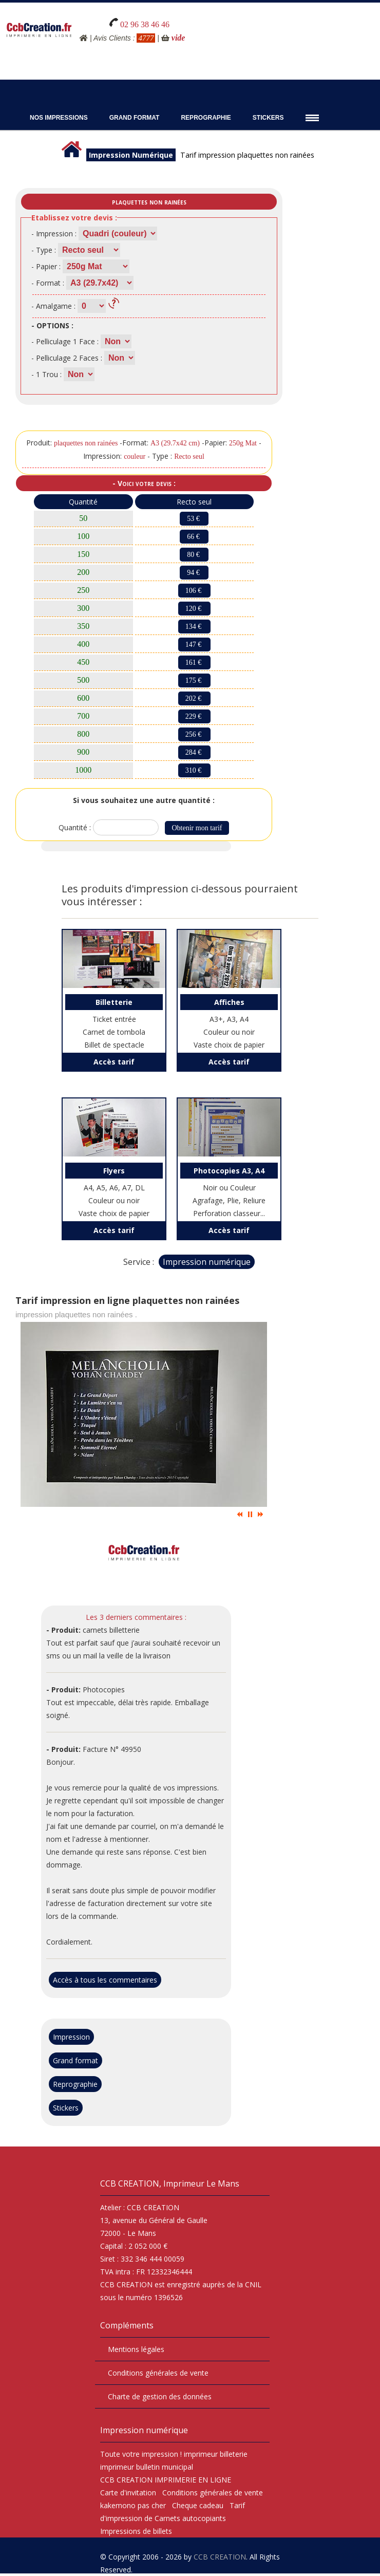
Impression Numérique (131, 155)
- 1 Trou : (46, 374)
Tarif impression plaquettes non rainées (247, 155)
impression (160, 2454)
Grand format (75, 2060)
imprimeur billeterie (216, 2454)
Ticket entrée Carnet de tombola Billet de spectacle (114, 1022)
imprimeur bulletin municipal (146, 2467)
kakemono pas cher (133, 2505)
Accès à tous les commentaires (105, 1980)
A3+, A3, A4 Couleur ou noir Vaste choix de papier (229, 1022)
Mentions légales (136, 2349)
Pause (250, 1514)
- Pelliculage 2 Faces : (66, 358)
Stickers (268, 117)
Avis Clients (112, 38)
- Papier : (46, 266)
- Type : (43, 250)
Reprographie (206, 117)
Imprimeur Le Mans (201, 2183)
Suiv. (260, 1514)
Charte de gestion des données (160, 2396)
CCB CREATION (220, 2557)
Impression (71, 2037)
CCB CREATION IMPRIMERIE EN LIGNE (165, 2480)
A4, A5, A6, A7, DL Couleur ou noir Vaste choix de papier (114, 1190)
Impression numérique (207, 1261)
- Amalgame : (53, 306)
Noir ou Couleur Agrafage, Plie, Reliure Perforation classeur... (229, 1190)
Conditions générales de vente (158, 2373)
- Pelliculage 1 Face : (65, 341)
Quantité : (76, 827)
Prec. (239, 1514)
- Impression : (54, 233)
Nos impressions (59, 117)
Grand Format (134, 117)
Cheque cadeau (197, 2505)
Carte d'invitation (128, 2492)
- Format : (47, 283)
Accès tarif (114, 1062)
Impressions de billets (136, 2531)
